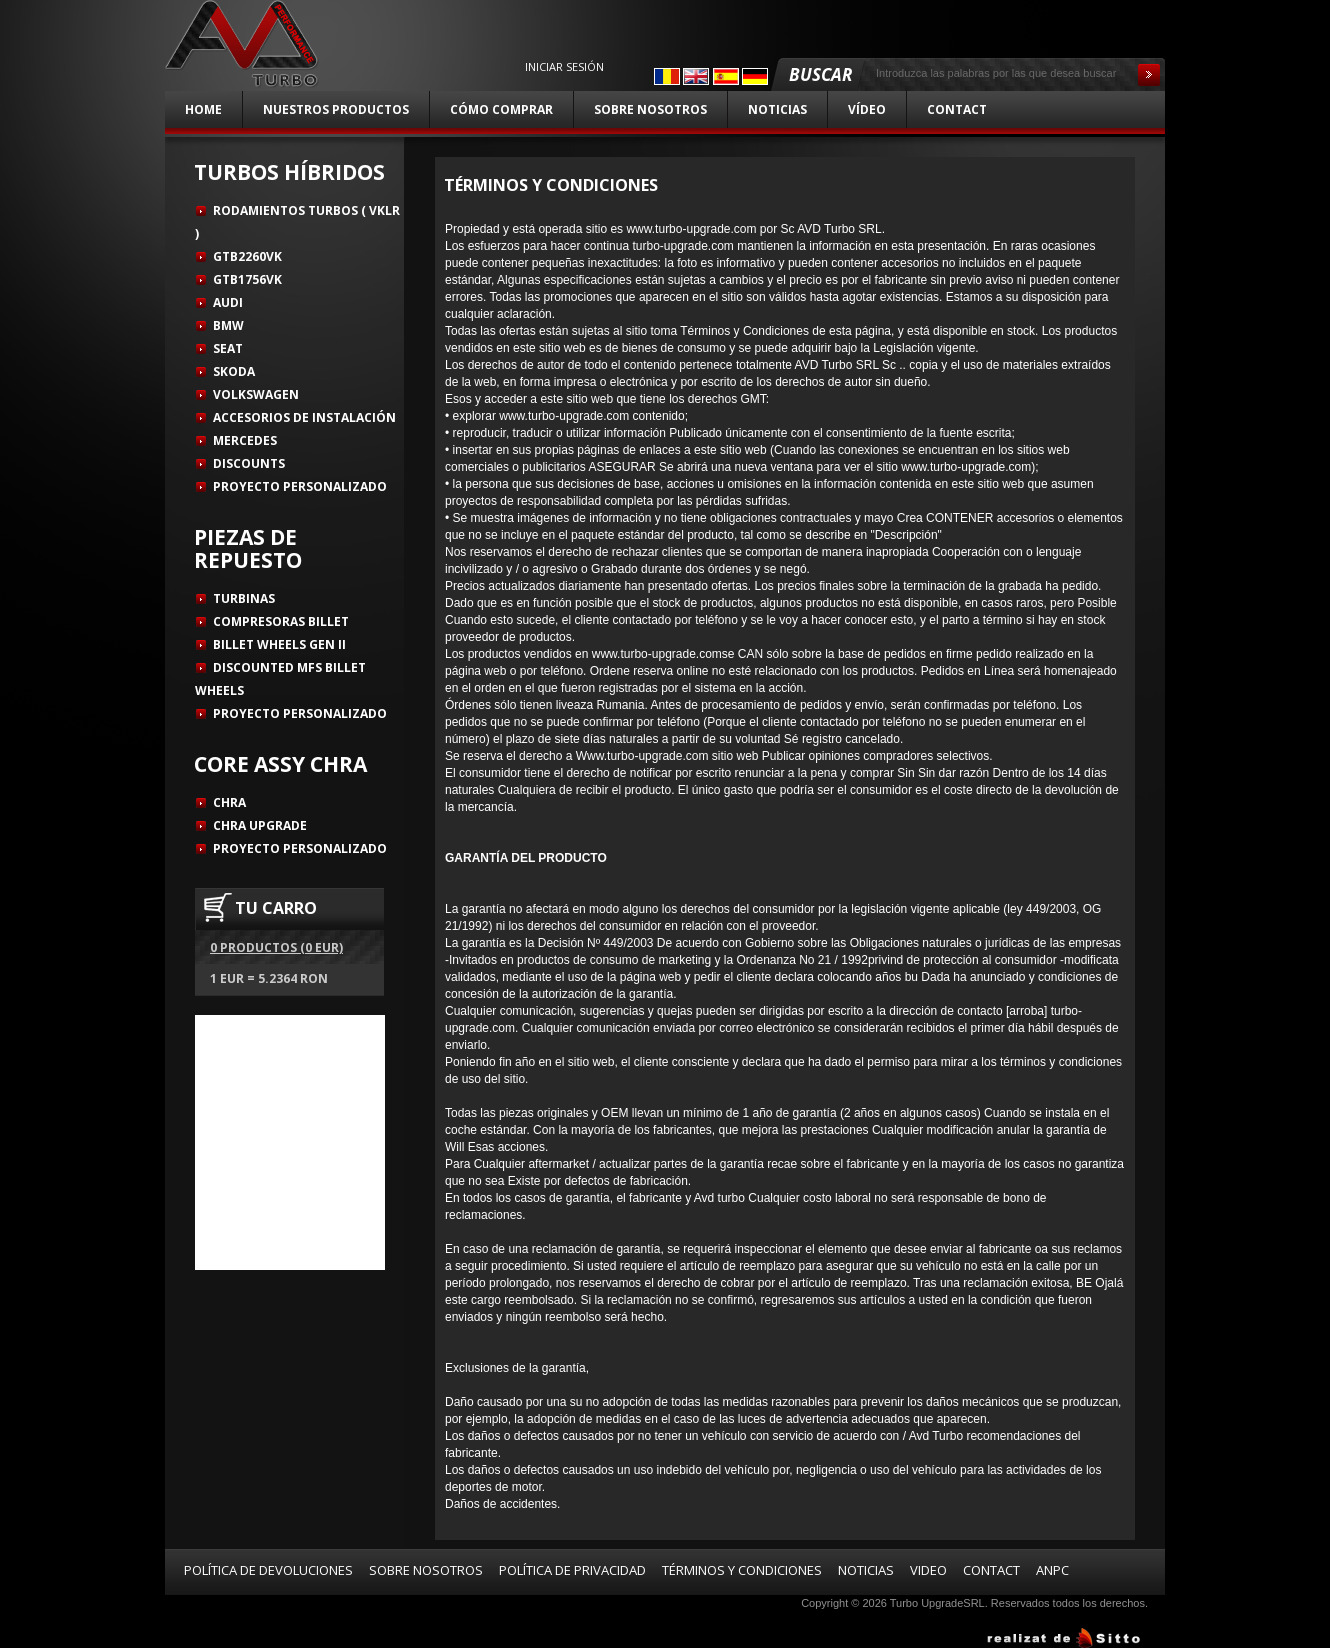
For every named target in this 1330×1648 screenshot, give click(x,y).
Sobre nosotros (650, 109)
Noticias (777, 109)
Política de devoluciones (268, 1570)
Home (203, 109)
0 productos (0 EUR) (276, 947)
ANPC (1052, 1570)
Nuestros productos (336, 109)
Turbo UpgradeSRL (937, 1603)
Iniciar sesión (564, 67)
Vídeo (867, 109)
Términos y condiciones (742, 1570)
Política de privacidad (572, 1570)
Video (928, 1570)
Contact (957, 109)
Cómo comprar (501, 109)
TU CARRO (276, 908)
